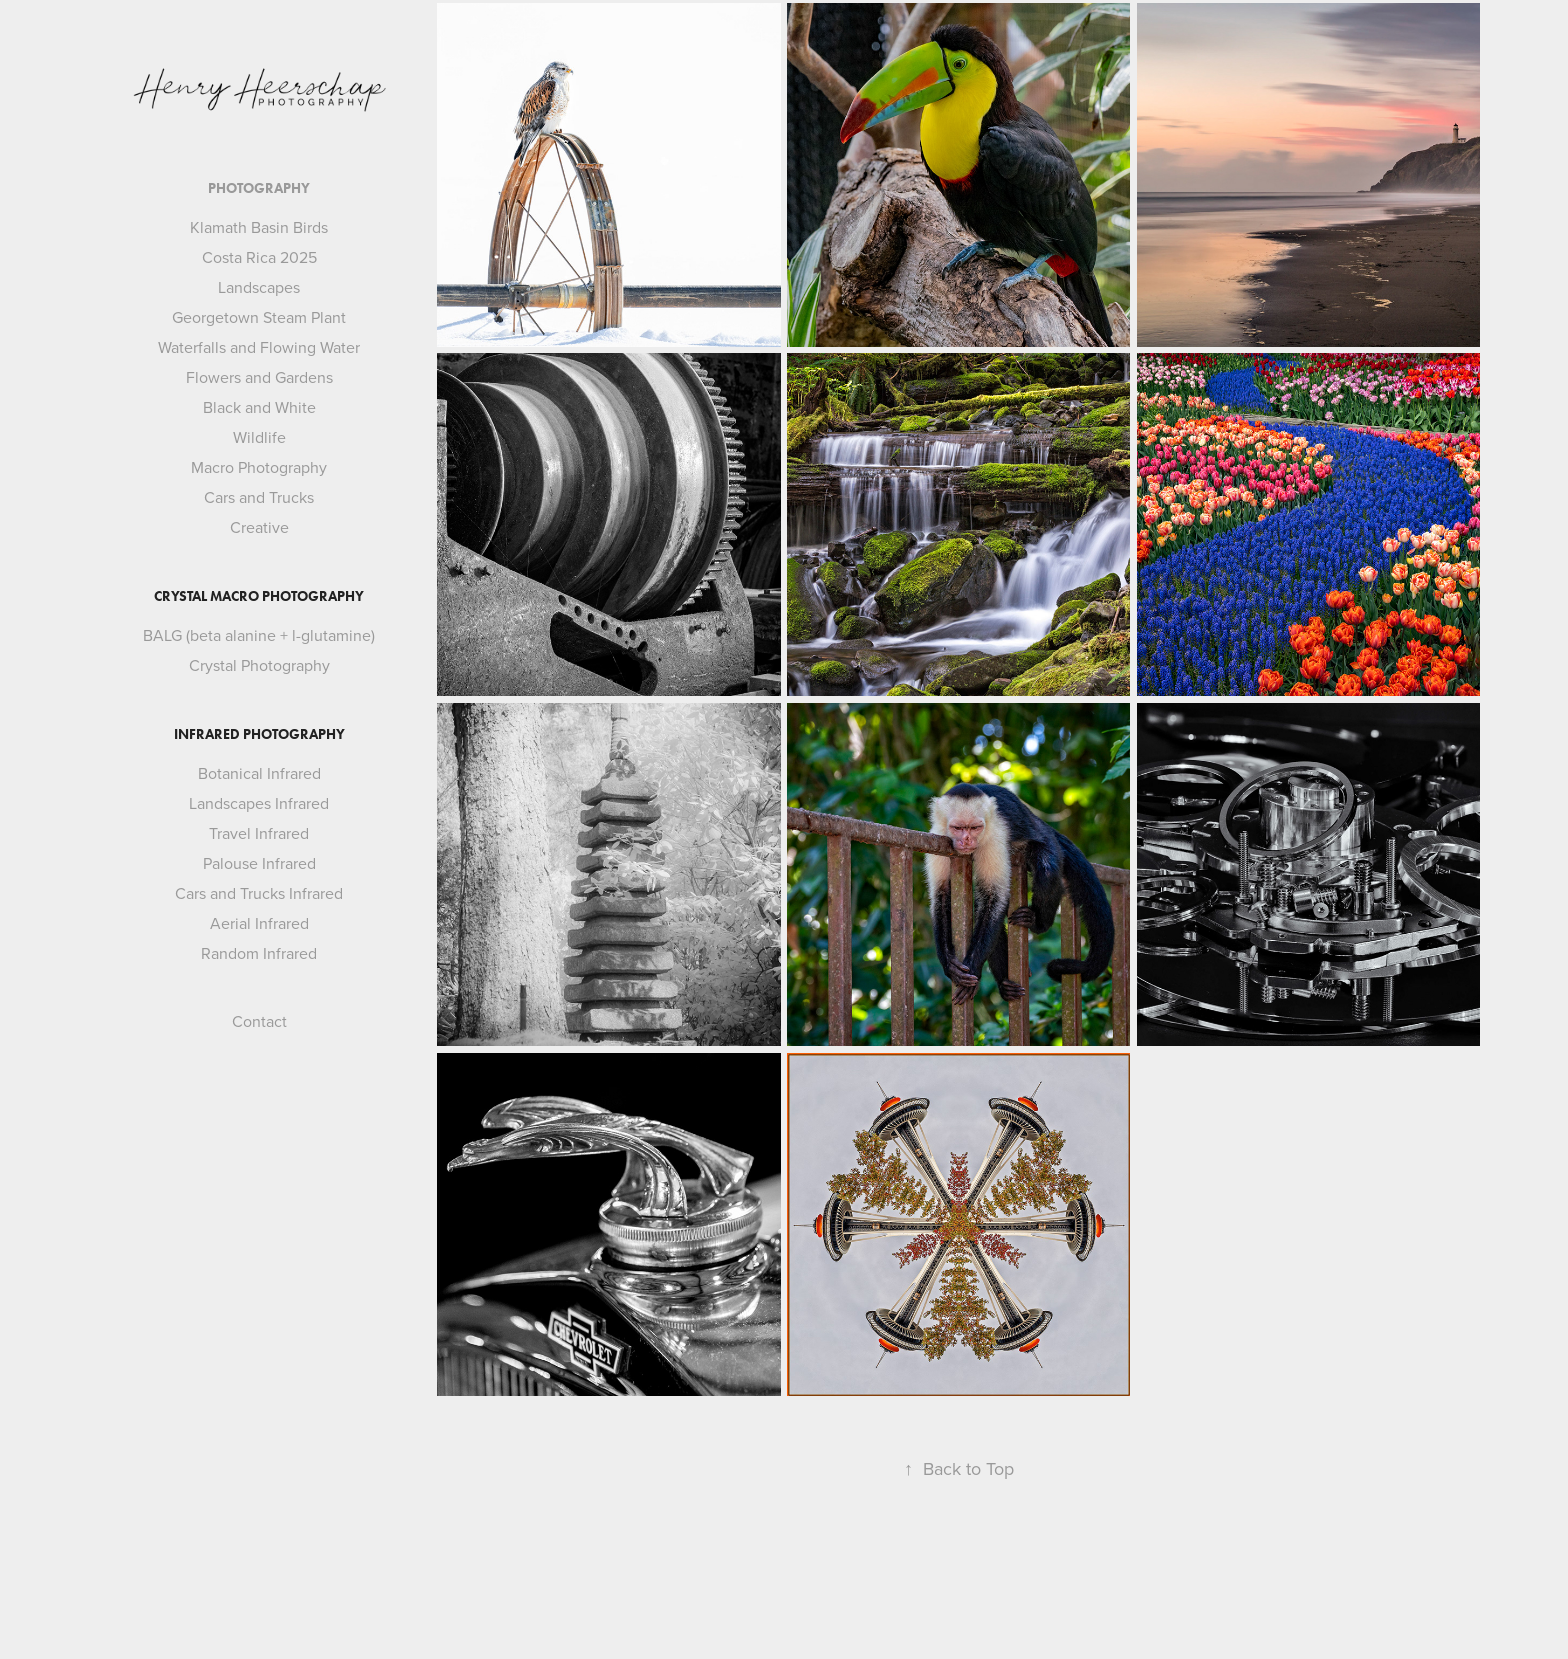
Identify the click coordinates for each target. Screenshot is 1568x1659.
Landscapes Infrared (259, 803)
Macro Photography (259, 467)
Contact (259, 1021)
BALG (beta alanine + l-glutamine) (259, 635)
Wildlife (259, 437)
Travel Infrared (259, 833)
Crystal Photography (259, 665)
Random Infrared (259, 953)
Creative (259, 527)
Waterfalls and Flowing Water (259, 347)
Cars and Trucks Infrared (259, 893)
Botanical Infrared (259, 773)
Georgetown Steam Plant (259, 317)
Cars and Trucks (259, 497)
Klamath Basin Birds (259, 227)
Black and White (259, 407)
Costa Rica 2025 (259, 257)
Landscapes (259, 287)
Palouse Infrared (259, 863)
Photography (259, 188)
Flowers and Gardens (259, 377)
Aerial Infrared (259, 923)
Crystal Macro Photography (259, 596)
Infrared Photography (259, 734)
